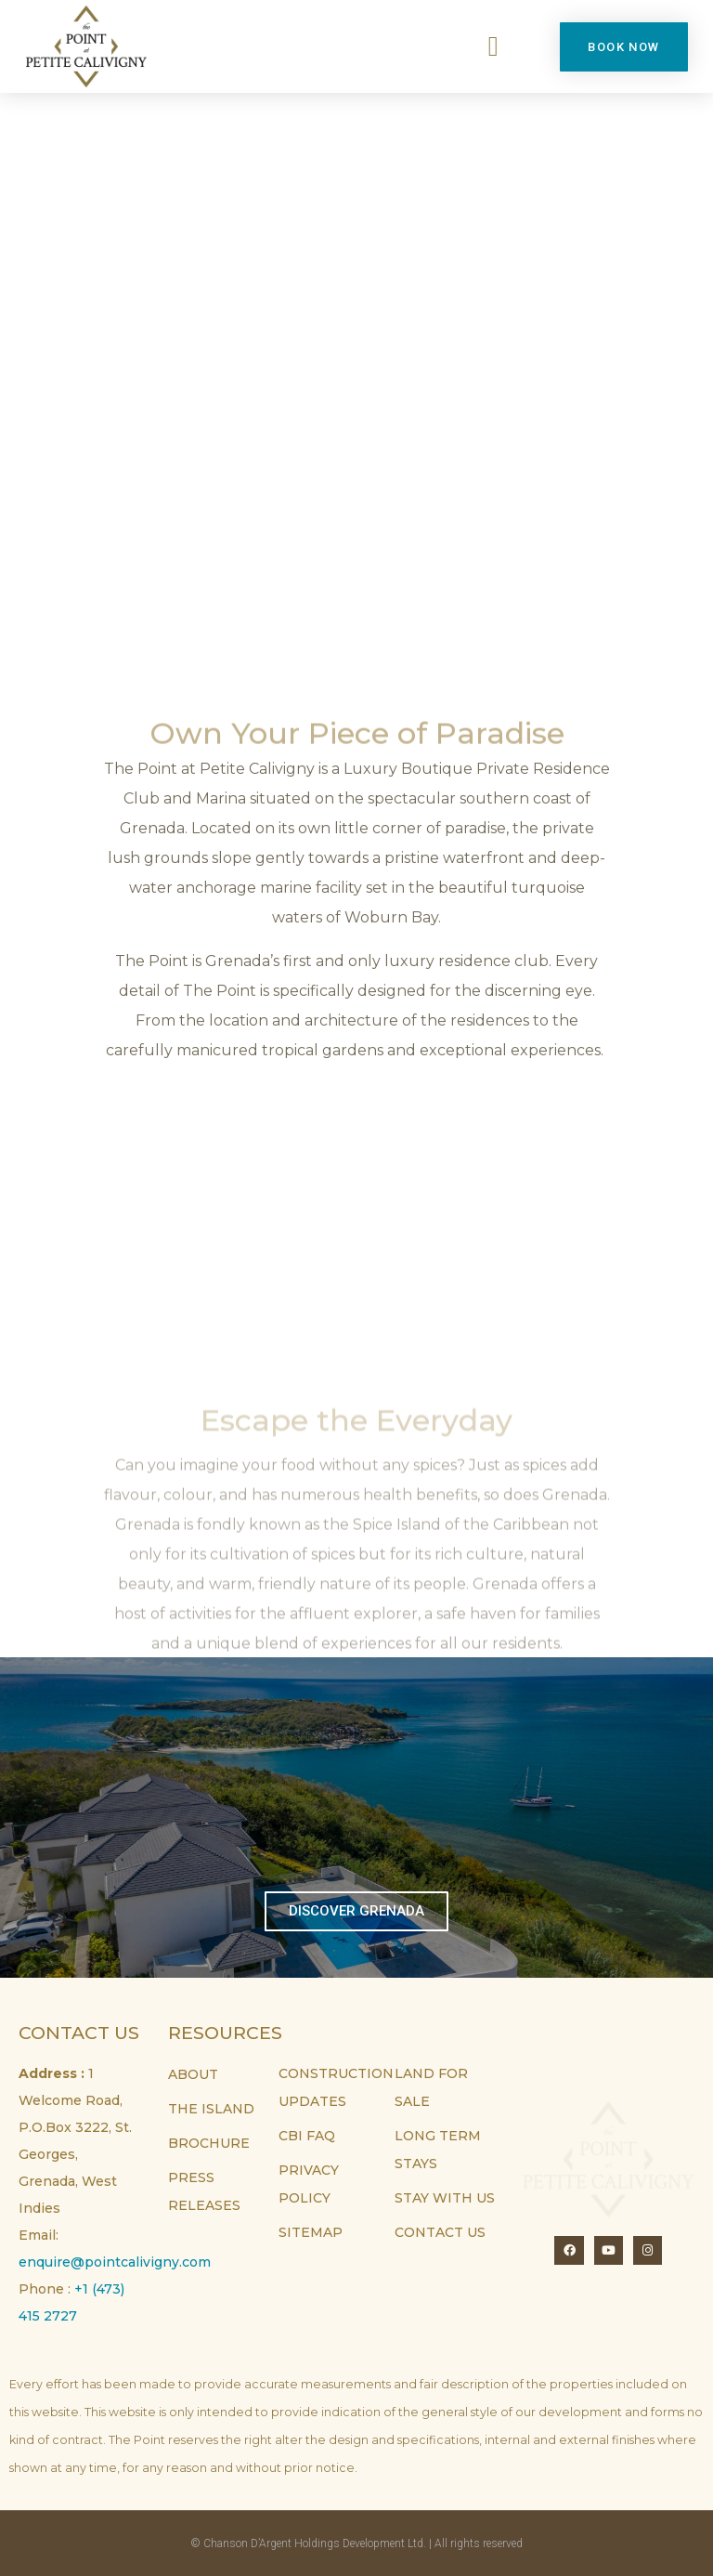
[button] (493, 47)
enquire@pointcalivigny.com (115, 2262)
